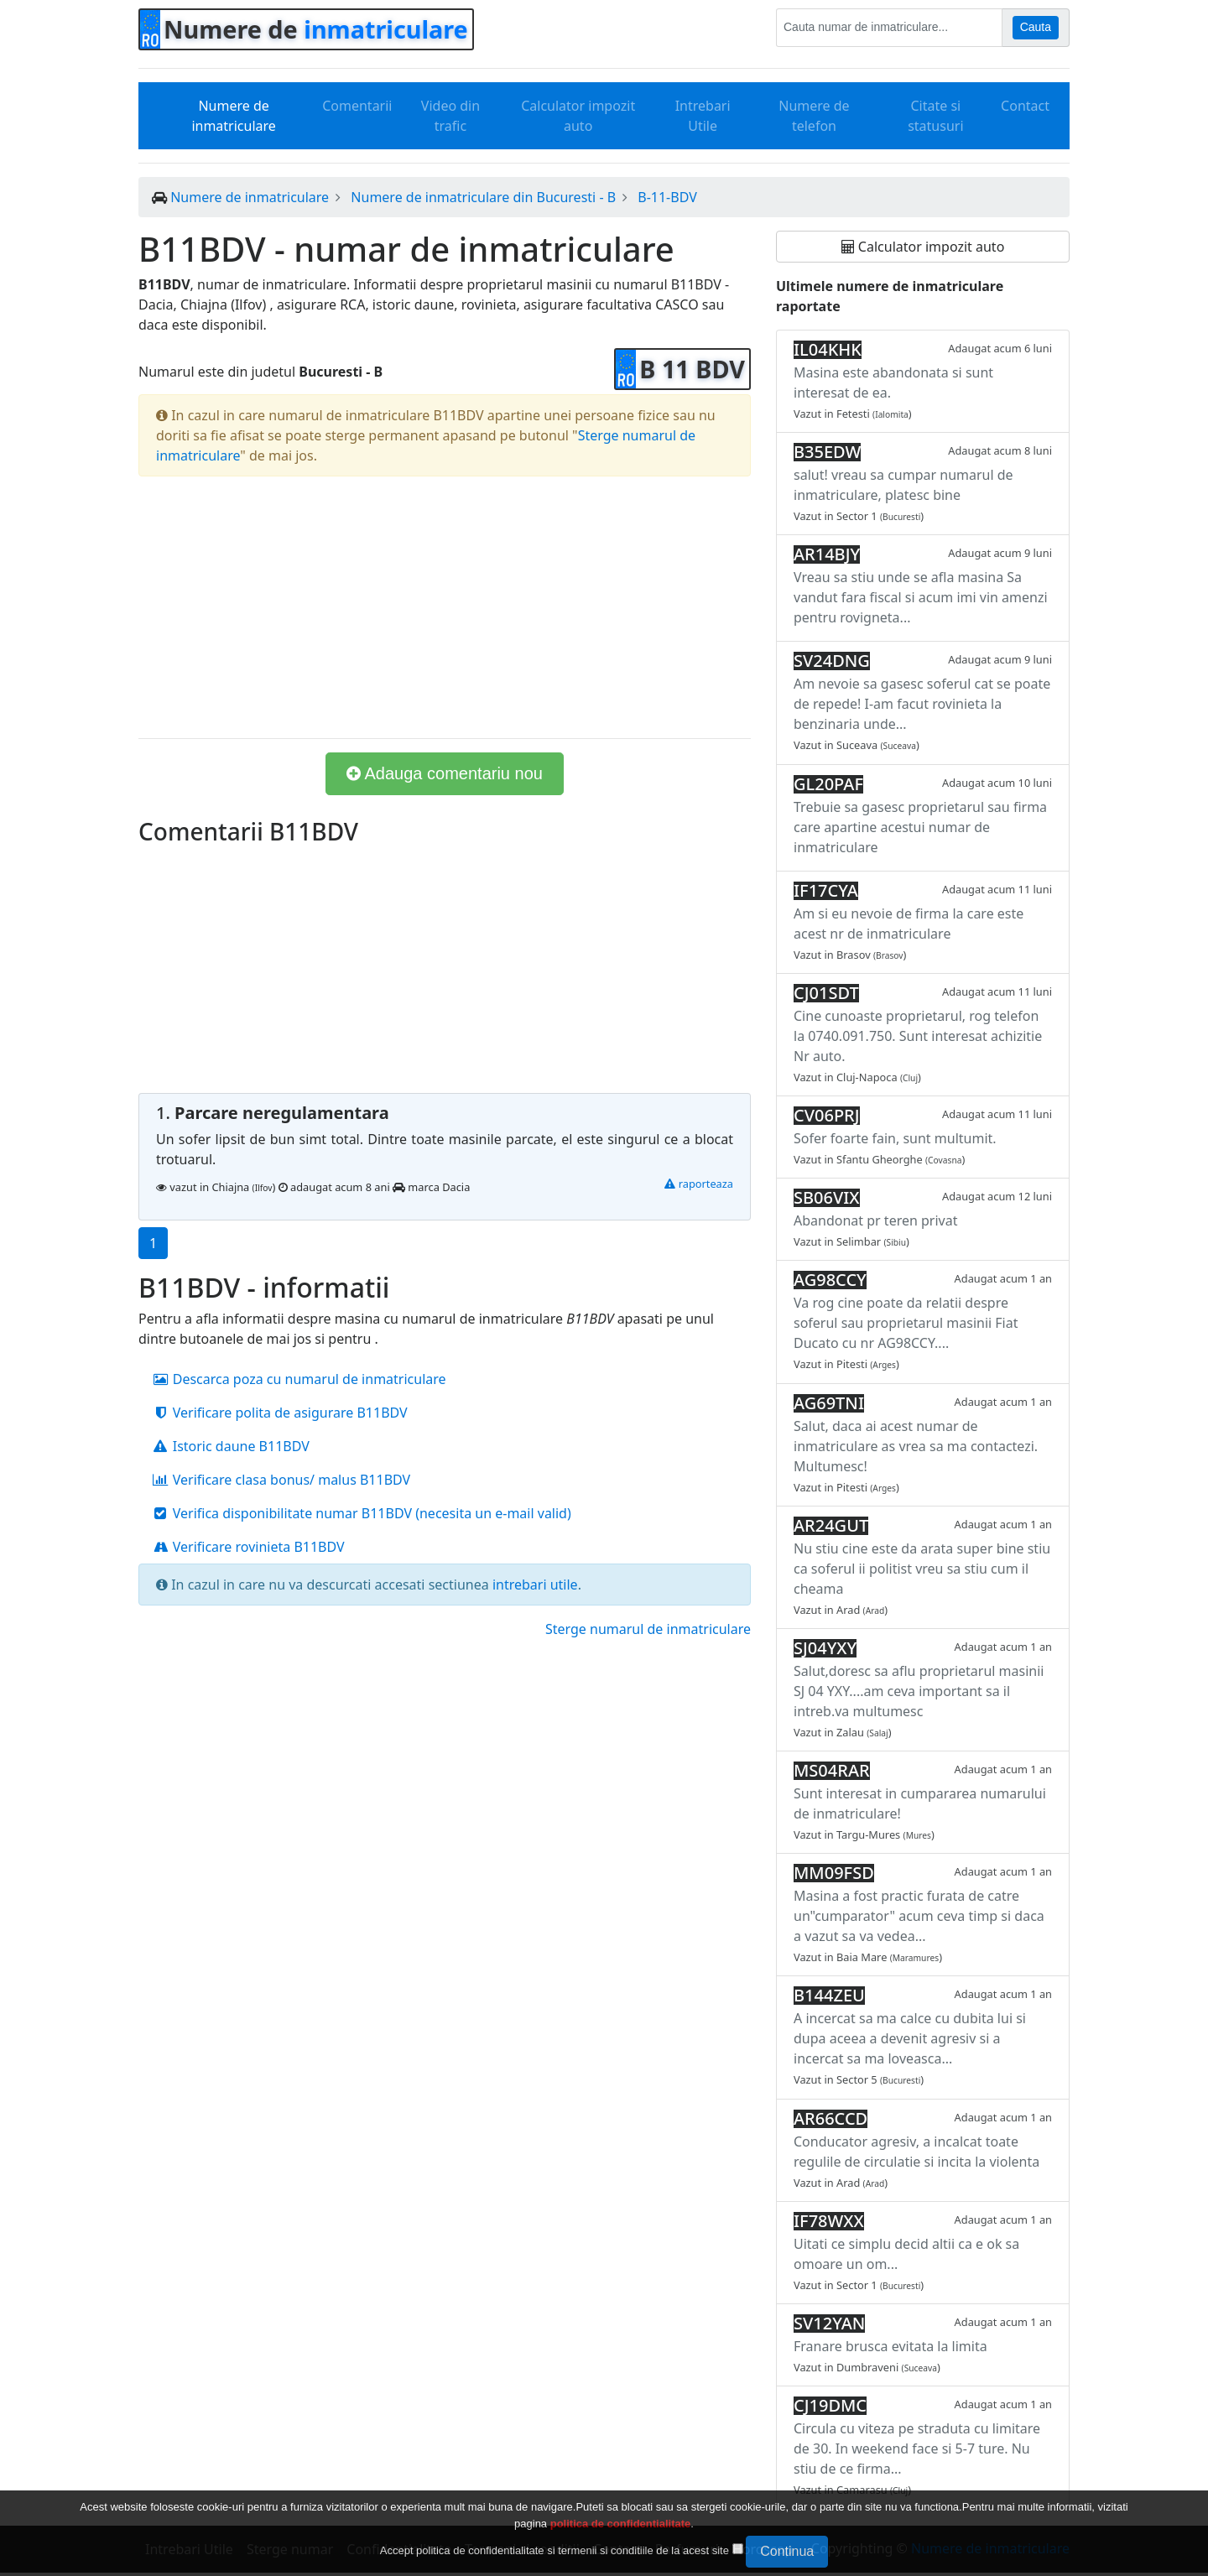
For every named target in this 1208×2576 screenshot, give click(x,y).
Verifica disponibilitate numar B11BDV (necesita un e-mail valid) (361, 1513)
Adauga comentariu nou (444, 773)
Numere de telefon (813, 115)
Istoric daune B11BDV (231, 1446)
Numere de (316, 29)
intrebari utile (535, 1584)
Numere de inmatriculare (233, 115)
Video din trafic (450, 115)
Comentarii (357, 105)
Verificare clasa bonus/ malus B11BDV (281, 1479)
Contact (1025, 105)
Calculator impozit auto (578, 115)
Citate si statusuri (935, 115)
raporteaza (698, 1183)
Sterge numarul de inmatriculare (648, 1629)
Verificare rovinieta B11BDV (248, 1547)
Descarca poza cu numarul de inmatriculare (299, 1379)
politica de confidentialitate (620, 2523)
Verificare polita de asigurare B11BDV (280, 1412)
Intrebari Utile (703, 115)
